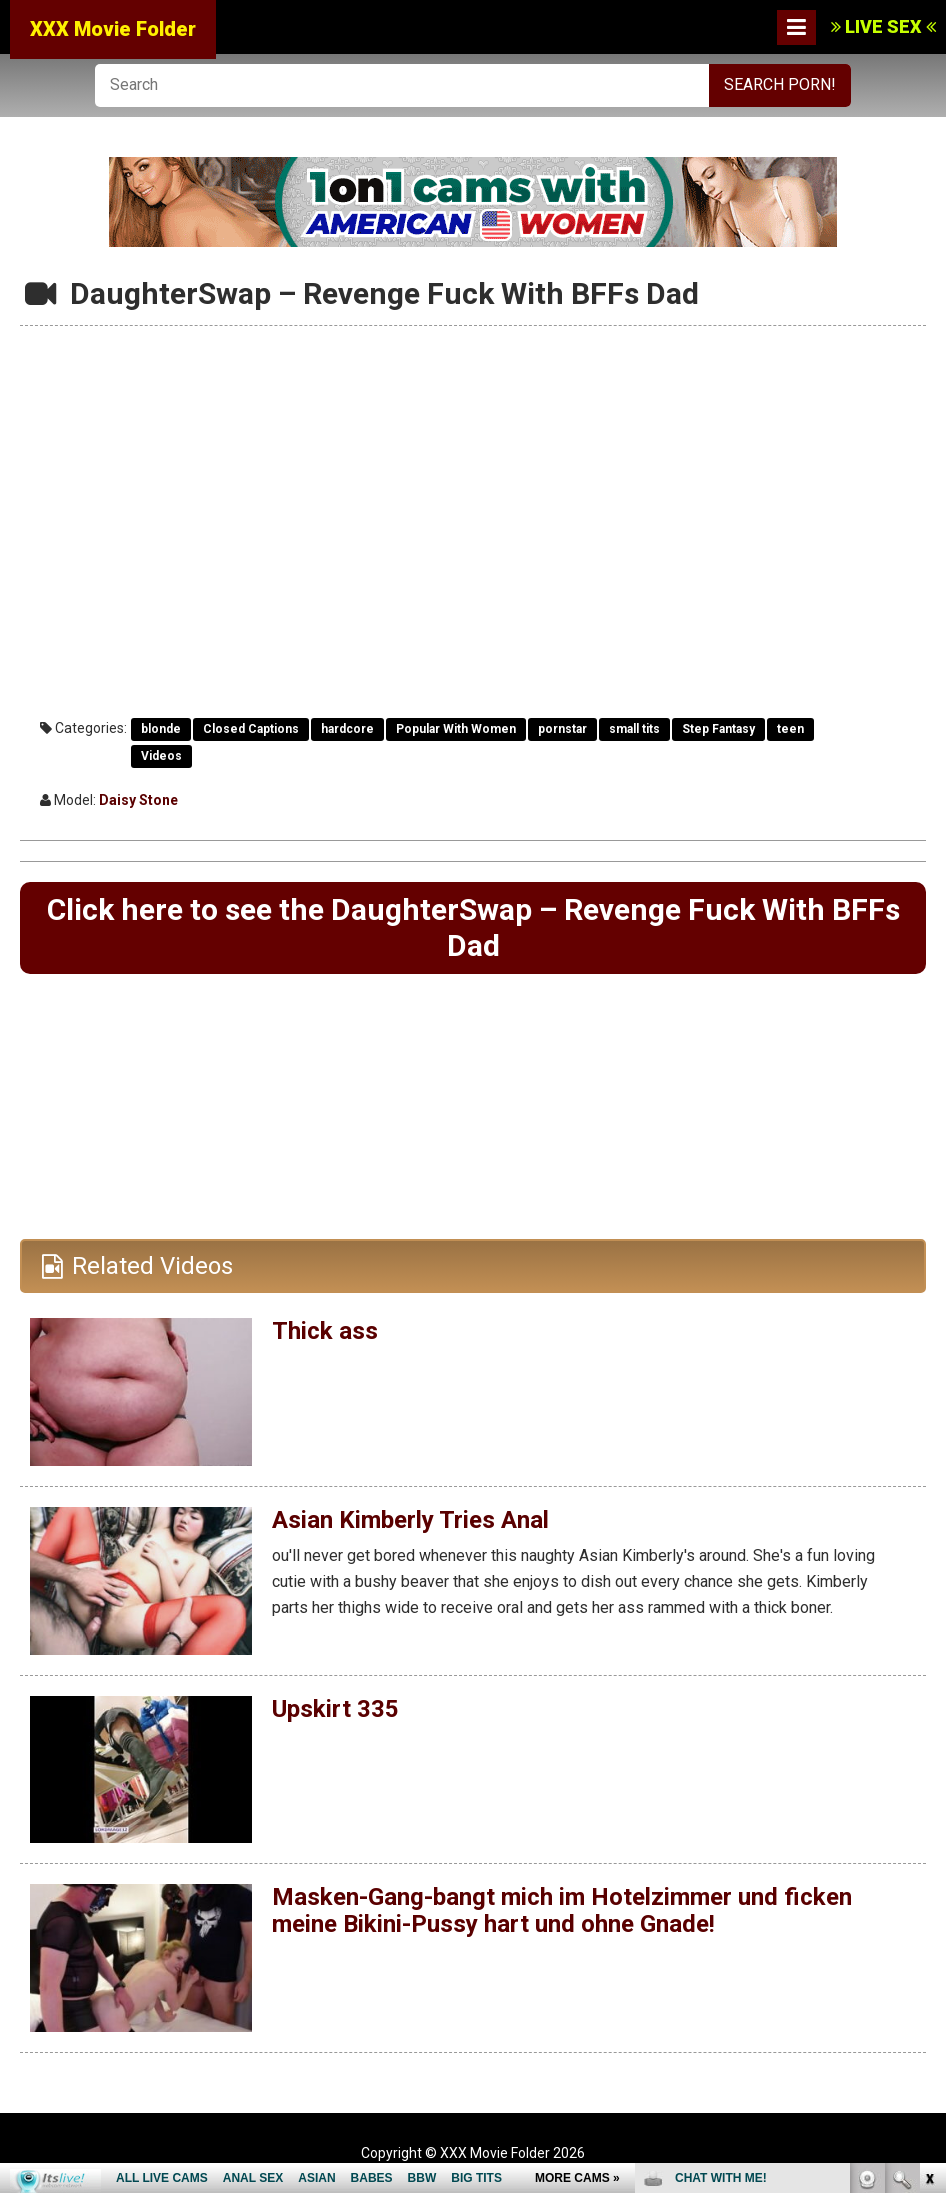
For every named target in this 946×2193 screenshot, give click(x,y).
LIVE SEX (883, 26)
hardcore (347, 729)
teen (790, 729)
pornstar (562, 729)
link (928, 1880)
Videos (161, 756)
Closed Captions (251, 729)
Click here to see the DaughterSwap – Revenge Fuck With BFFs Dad (473, 927)
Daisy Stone (138, 800)
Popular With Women (456, 729)
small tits (634, 729)
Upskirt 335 (335, 1709)
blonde (161, 729)
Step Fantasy (718, 729)
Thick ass (325, 1331)
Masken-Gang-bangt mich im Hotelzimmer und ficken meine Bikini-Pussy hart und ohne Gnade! (562, 1910)
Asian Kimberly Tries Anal (410, 1520)
